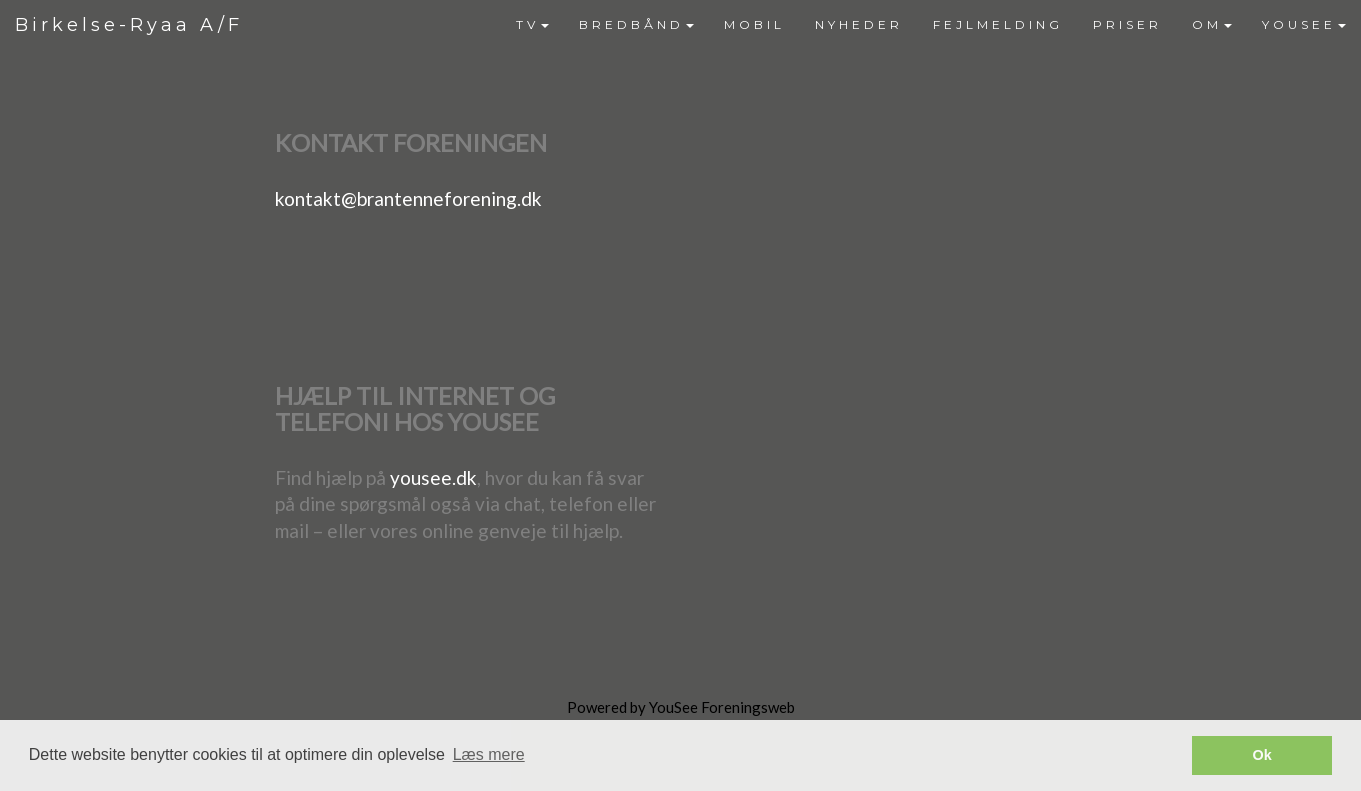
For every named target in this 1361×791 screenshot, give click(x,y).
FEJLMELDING (998, 24)
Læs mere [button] (489, 754)
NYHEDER (859, 24)
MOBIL (754, 24)
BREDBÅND (636, 24)
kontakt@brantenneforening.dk (408, 198)
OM (1212, 24)
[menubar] (931, 25)
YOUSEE (1304, 24)
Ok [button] (1262, 755)
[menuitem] (532, 25)
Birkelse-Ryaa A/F (129, 25)
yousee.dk (433, 477)
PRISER (1127, 24)
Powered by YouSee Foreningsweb (681, 707)
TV (532, 24)
